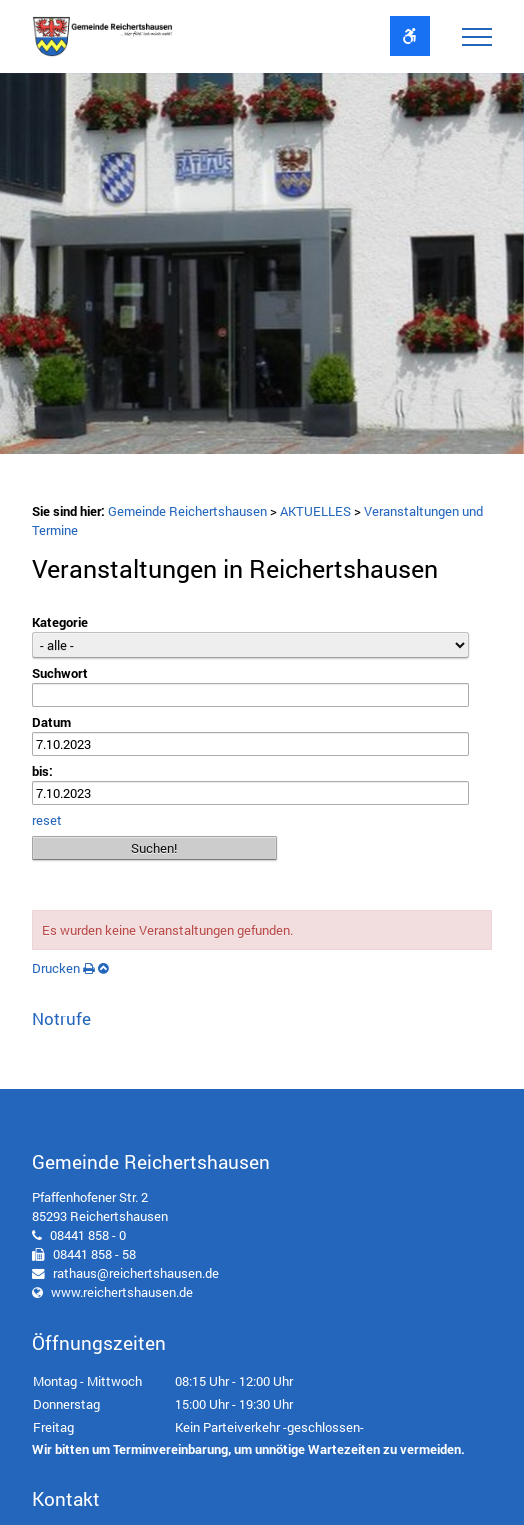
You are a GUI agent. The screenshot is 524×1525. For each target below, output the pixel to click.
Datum (51, 722)
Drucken (63, 968)
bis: (42, 771)
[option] (262, 268)
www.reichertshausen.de (122, 1292)
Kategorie (60, 622)
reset (47, 820)
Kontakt (66, 1498)
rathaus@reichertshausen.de (136, 1273)
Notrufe (61, 1018)
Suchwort (60, 673)
